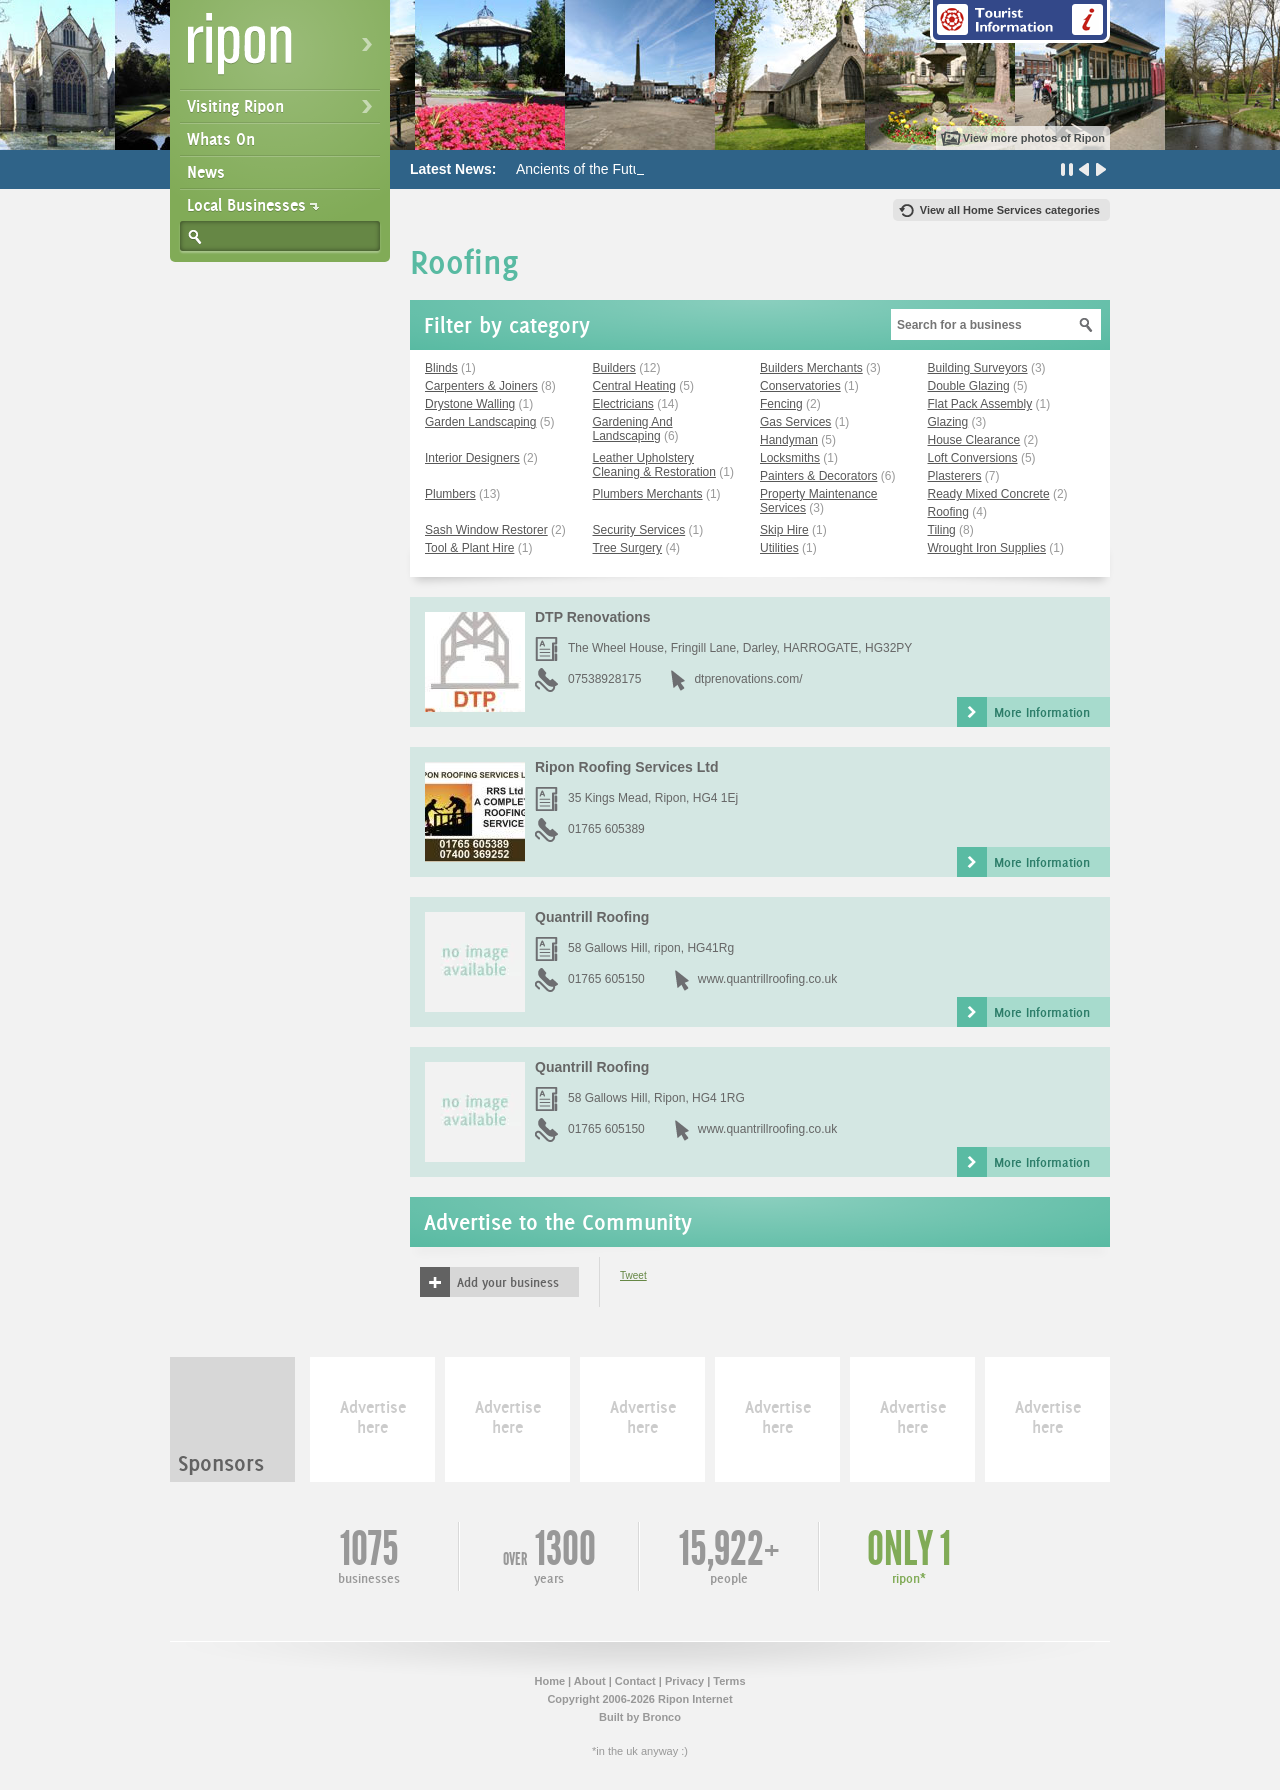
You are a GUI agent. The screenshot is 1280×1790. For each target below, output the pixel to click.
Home (549, 1681)
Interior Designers (472, 458)
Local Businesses (246, 205)
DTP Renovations (593, 617)
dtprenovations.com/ (748, 679)
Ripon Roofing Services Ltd (627, 767)
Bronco (661, 1717)
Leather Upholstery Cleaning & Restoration (654, 465)
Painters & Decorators (818, 476)
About (590, 1681)
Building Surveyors (978, 368)
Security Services (639, 530)
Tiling (942, 530)
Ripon (284, 50)
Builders (614, 368)
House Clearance (974, 440)
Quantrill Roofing (592, 917)
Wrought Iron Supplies (987, 548)
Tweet (633, 1275)
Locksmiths (790, 458)
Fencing (781, 404)
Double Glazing (969, 386)
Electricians (623, 404)
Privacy (684, 1681)
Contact (635, 1681)
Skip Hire (784, 530)
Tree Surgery (628, 548)
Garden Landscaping (480, 422)
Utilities (779, 548)
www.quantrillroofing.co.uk (767, 979)
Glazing (948, 422)
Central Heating (634, 386)
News (206, 172)
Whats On (221, 139)
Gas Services (795, 422)
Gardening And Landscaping (633, 429)
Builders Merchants (811, 368)
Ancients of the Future (584, 169)
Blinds (441, 368)
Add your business (508, 1282)
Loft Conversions (973, 458)
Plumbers (450, 494)
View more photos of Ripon (1034, 138)
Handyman (789, 440)
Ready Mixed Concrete (989, 494)
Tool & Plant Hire (469, 548)
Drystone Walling (470, 404)
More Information (1042, 712)
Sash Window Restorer (486, 530)
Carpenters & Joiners (481, 386)
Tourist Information (1020, 21)
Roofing (948, 512)
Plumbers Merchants (648, 494)
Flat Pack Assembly (980, 404)
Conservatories (800, 386)
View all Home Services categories (1010, 210)
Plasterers (955, 476)
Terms (729, 1681)
